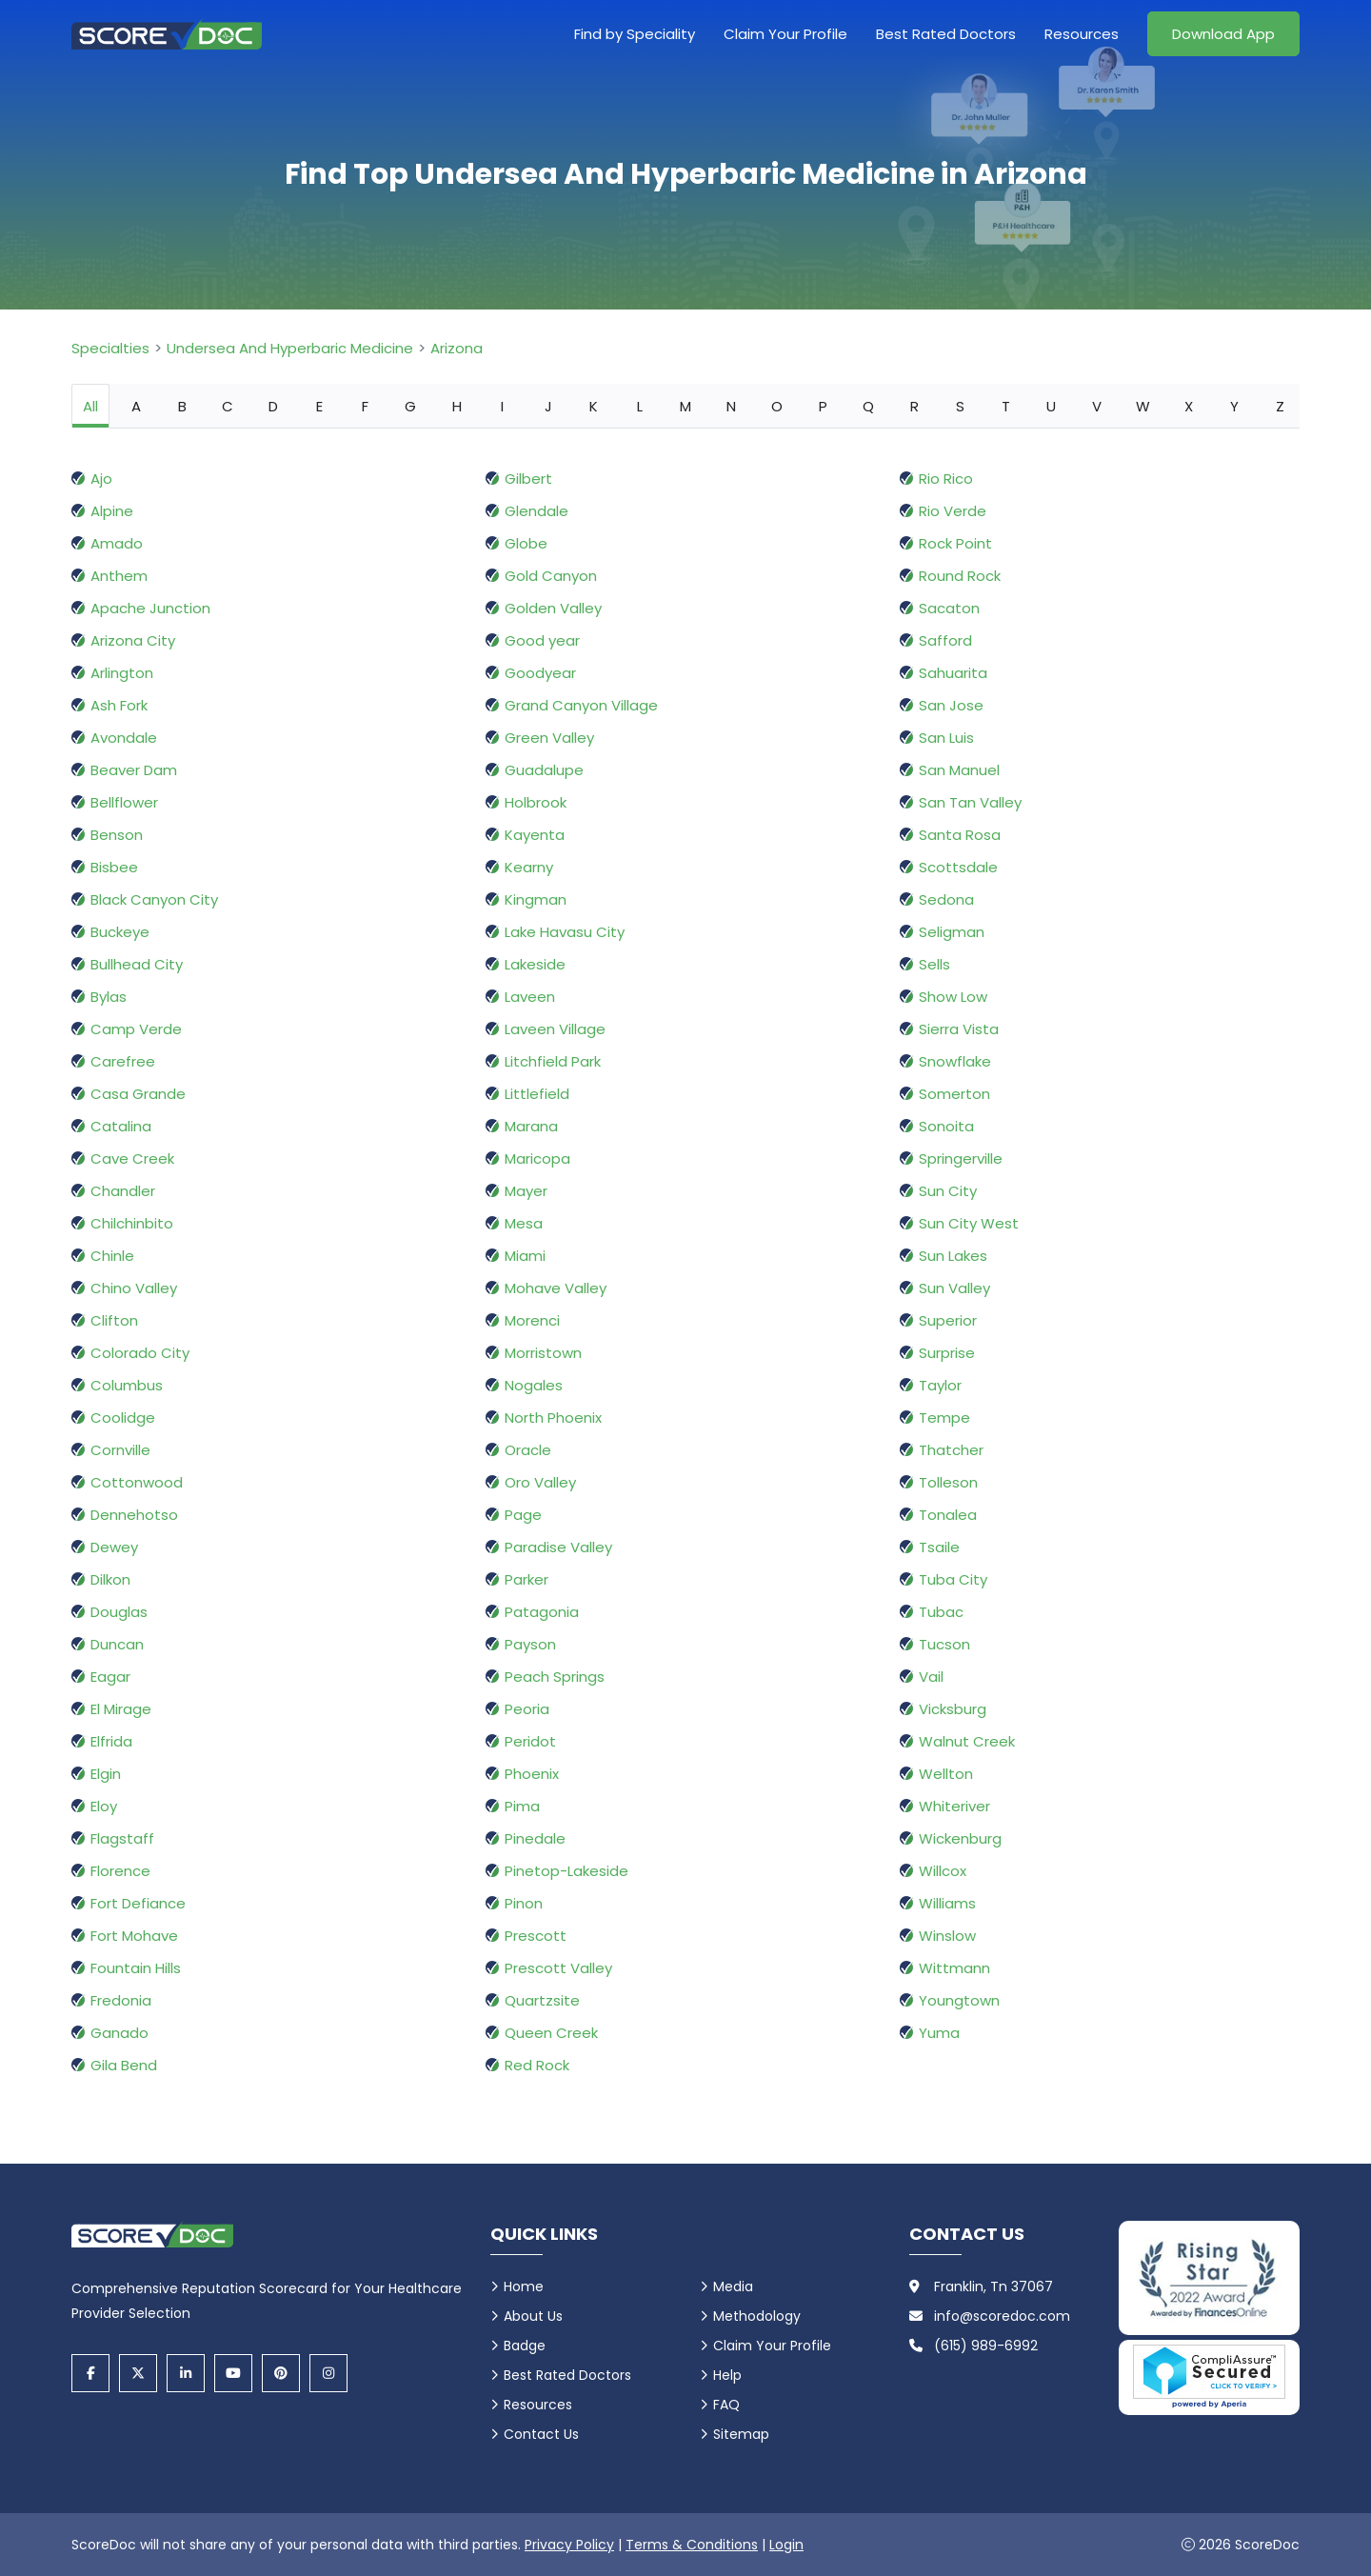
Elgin (105, 1774)
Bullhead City (136, 964)
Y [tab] (1234, 406)
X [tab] (1188, 406)
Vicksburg (952, 1709)
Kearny (529, 867)
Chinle (112, 1256)
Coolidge (122, 1418)
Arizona (456, 348)
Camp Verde (136, 1029)
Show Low (953, 997)
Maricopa (537, 1158)
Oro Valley (540, 1482)
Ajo (101, 479)
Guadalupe (544, 770)
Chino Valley (133, 1288)
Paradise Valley (558, 1547)
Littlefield (537, 1094)
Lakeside (535, 964)
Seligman (951, 932)
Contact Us (541, 2434)
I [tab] (502, 406)
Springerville (961, 1158)
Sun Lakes (953, 1256)
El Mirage (120, 1709)
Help (727, 2375)
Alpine (111, 511)
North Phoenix (553, 1418)
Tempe (944, 1418)
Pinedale (535, 1838)
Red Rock (537, 2065)
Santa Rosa (960, 835)
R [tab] (914, 406)
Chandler (122, 1191)
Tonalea (948, 1515)
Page (523, 1515)
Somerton (954, 1094)
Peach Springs (555, 1677)
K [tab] (593, 406)
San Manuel (959, 770)
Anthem (119, 576)
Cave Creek (132, 1158)
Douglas (119, 1612)
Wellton (946, 1774)
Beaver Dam (133, 770)
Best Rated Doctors (946, 34)
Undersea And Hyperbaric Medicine (290, 348)
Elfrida (111, 1741)
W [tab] (1143, 406)
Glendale (536, 511)
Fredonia (120, 2000)
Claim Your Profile (785, 34)
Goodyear (540, 673)
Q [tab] (868, 406)
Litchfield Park (553, 1061)
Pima (522, 1806)
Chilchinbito (131, 1223)
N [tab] (731, 406)
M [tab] (685, 406)
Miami (525, 1256)
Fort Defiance (138, 1903)
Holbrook (535, 802)
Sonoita (946, 1126)
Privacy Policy (569, 2544)
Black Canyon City (154, 899)
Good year (542, 640)
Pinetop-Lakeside (566, 1871)
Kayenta (535, 835)
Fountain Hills (135, 1968)
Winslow (947, 1936)
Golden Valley (553, 608)
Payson (530, 1644)
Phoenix (532, 1774)
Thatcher (951, 1450)
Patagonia (542, 1612)
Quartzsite (542, 2000)
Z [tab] (1280, 406)
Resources (1081, 34)
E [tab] (319, 406)
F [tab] (365, 406)
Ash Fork (119, 705)
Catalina (120, 1126)
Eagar (110, 1677)
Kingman (535, 899)
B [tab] (182, 406)
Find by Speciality (634, 34)
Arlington (121, 673)
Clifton (114, 1320)
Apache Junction (150, 608)
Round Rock (960, 576)
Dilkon (110, 1579)
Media (733, 2286)
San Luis (946, 738)
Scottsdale (958, 867)
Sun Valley (954, 1288)
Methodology (757, 2316)
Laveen (530, 997)
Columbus (126, 1385)
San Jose (951, 705)
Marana (531, 1126)
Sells (934, 964)
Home (524, 2286)
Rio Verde (952, 511)
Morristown (543, 1353)
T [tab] (1006, 406)
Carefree (122, 1061)
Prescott (535, 1936)
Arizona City (132, 640)
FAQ (726, 2404)
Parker (526, 1579)
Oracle (528, 1450)
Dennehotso (134, 1515)
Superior (948, 1320)
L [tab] (640, 406)
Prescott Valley (558, 1968)
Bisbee (114, 867)
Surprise (947, 1353)
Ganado (119, 2033)
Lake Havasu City (565, 932)
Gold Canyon (551, 576)
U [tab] (1051, 406)
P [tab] (823, 406)
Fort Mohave (134, 1936)
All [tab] (90, 406)
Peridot (530, 1741)
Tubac (941, 1612)
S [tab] (960, 406)
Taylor (940, 1385)
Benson (116, 835)
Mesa (524, 1223)
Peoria (527, 1709)
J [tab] (548, 406)
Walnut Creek (967, 1741)
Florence (120, 1871)
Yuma (939, 2033)
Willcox (942, 1871)
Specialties (110, 348)
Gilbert (528, 479)
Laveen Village (555, 1029)
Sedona (946, 899)
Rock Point (955, 543)
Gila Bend (123, 2065)
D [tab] (273, 406)
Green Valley (549, 738)
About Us (533, 2316)
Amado (116, 543)
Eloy (103, 1806)
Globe (526, 543)
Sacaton (949, 608)
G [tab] (410, 406)
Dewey (114, 1547)
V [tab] (1097, 406)
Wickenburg (960, 1838)
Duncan (117, 1644)
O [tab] (777, 406)
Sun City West (969, 1223)
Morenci (532, 1320)
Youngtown (959, 2000)
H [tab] (457, 406)
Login (786, 2544)
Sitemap (741, 2434)
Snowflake (955, 1061)
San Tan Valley (970, 802)
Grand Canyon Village (581, 705)
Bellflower (124, 802)
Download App (1223, 34)
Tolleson (948, 1482)
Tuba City (953, 1579)
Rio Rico (946, 479)
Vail (931, 1677)
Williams (947, 1903)
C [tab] (227, 406)
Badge (525, 2345)
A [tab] (136, 406)
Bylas (108, 997)
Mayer (526, 1191)
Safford (945, 640)
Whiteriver (954, 1806)
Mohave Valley (555, 1288)
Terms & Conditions (692, 2544)
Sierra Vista (959, 1029)
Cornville (120, 1450)
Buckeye (119, 932)
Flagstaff (122, 1838)
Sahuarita (953, 673)
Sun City (948, 1191)
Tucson (944, 1644)
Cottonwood (136, 1482)
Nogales (534, 1385)
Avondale (123, 738)
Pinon (524, 1903)
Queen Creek (551, 2033)
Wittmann (954, 1968)
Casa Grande (138, 1094)
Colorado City (139, 1353)
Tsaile (939, 1547)
